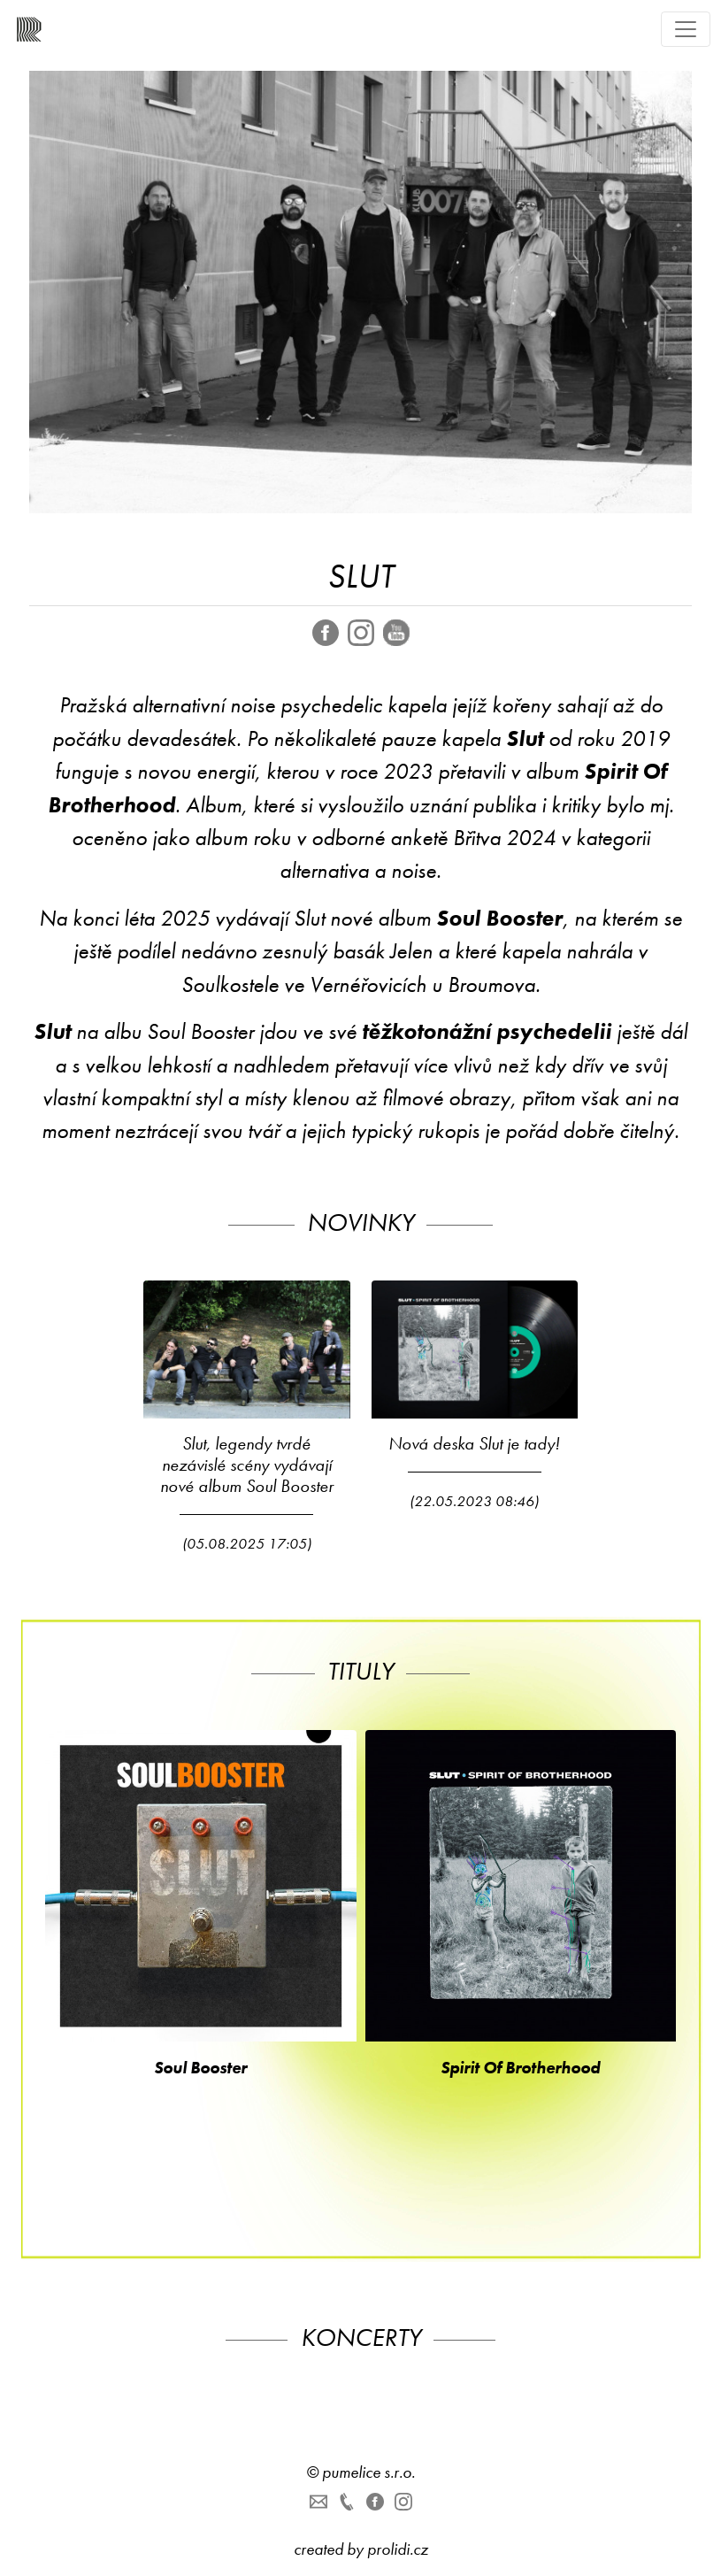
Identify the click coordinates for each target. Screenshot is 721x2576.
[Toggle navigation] (685, 29)
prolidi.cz (397, 2549)
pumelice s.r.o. (368, 2472)
